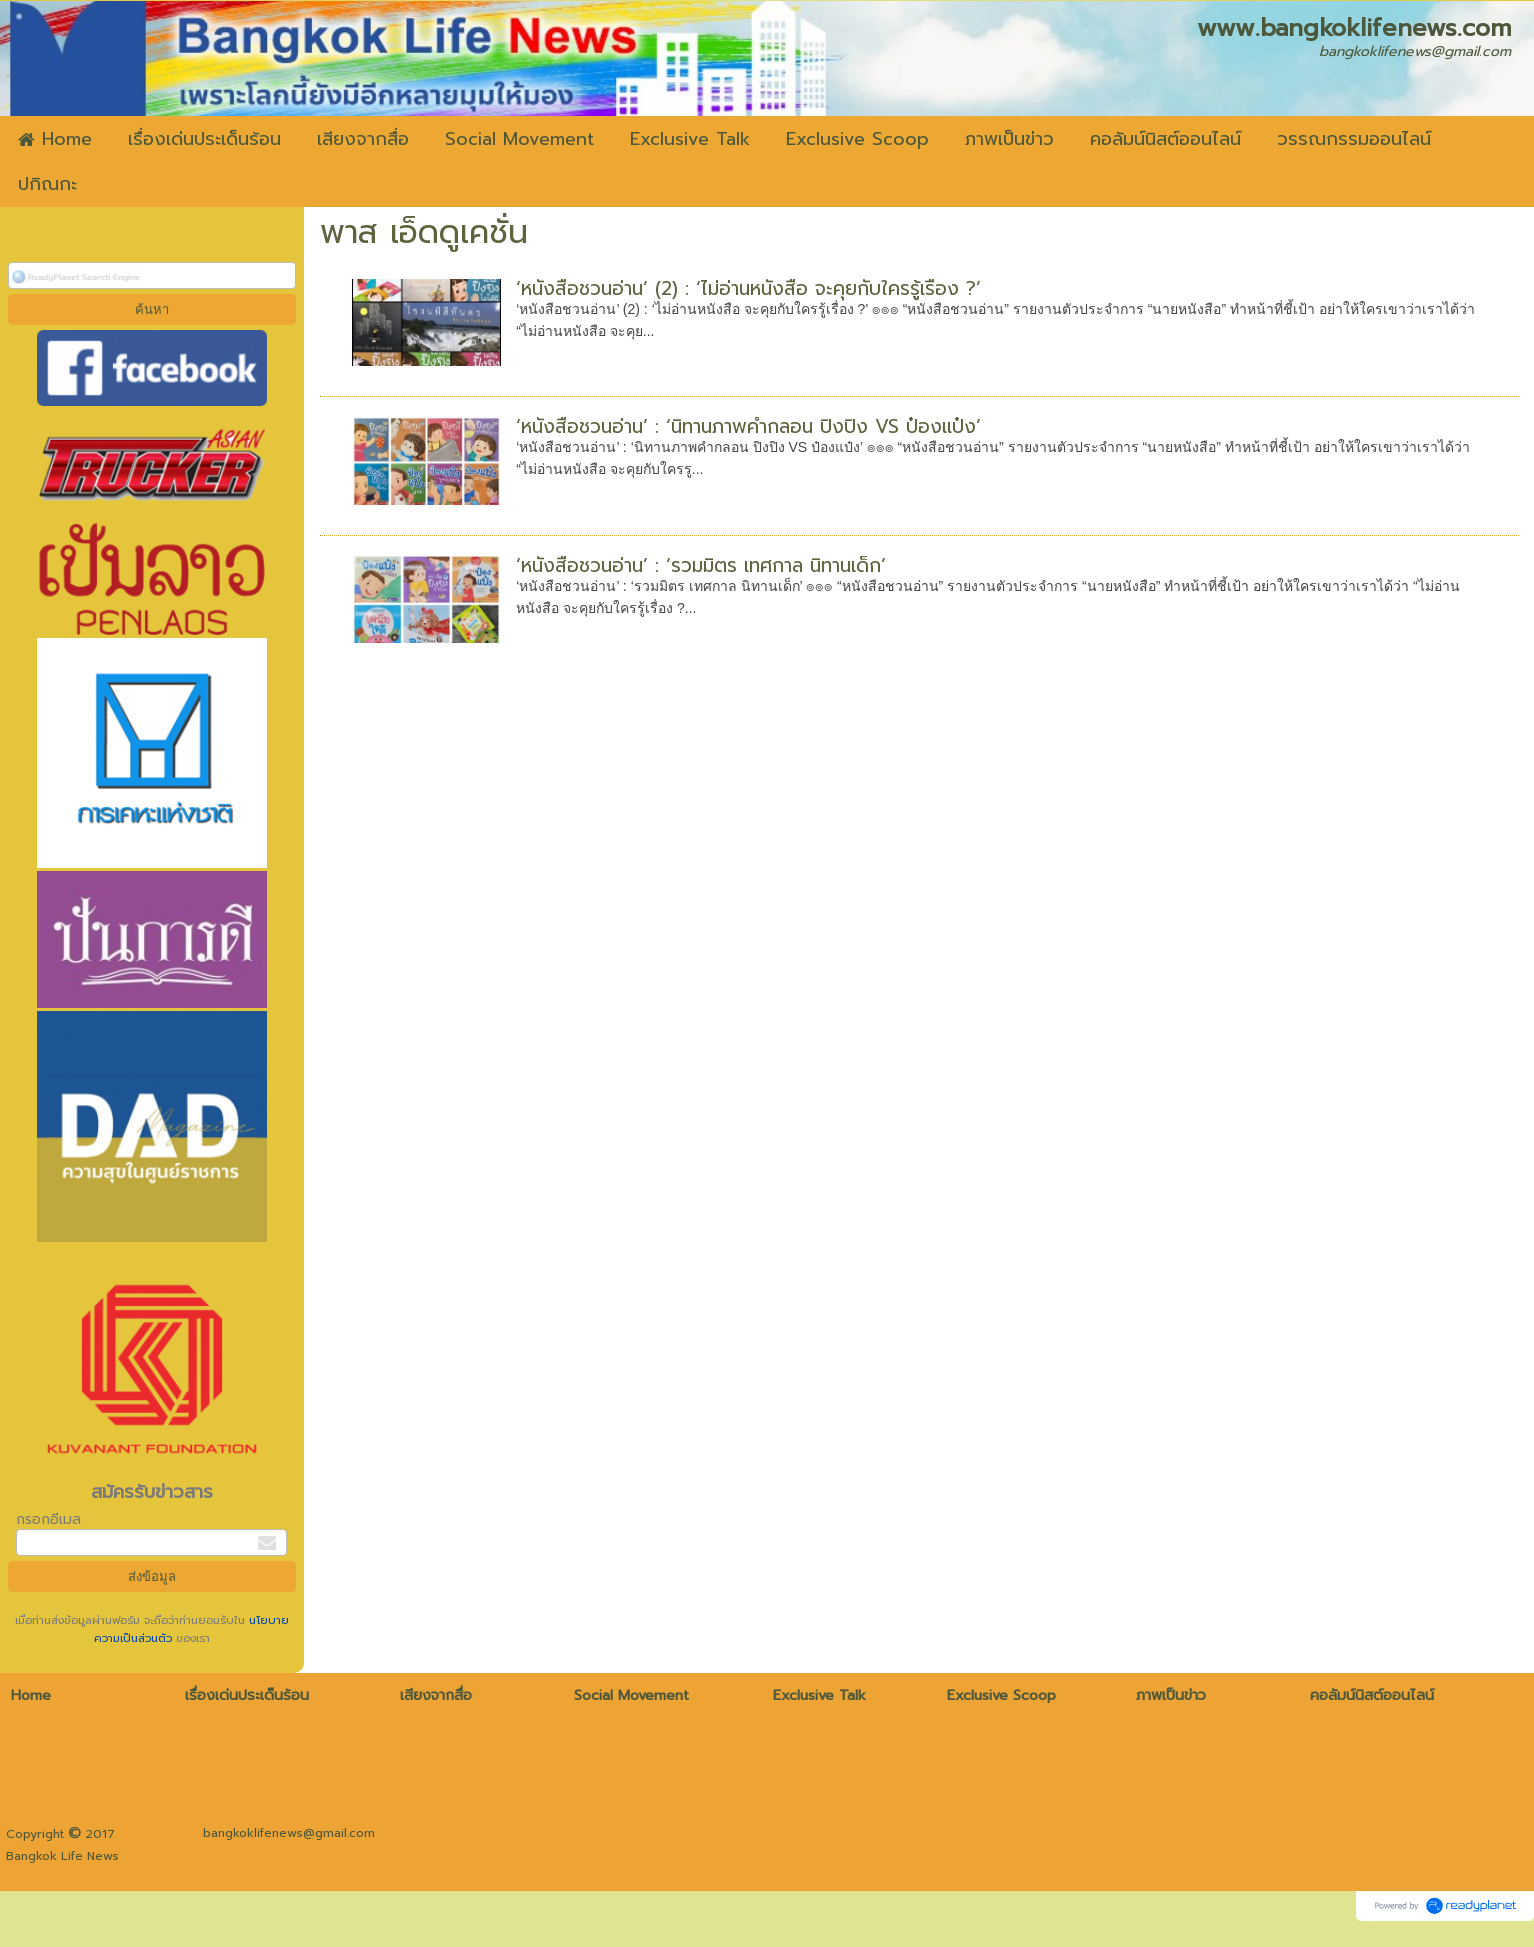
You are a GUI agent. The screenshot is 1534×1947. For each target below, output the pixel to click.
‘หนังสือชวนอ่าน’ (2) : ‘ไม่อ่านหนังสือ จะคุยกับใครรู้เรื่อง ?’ (748, 288)
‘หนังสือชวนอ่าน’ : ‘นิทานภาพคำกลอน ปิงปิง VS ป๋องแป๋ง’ (748, 426)
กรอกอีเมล (48, 1519)
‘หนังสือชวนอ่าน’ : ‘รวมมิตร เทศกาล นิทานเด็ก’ (701, 565)
